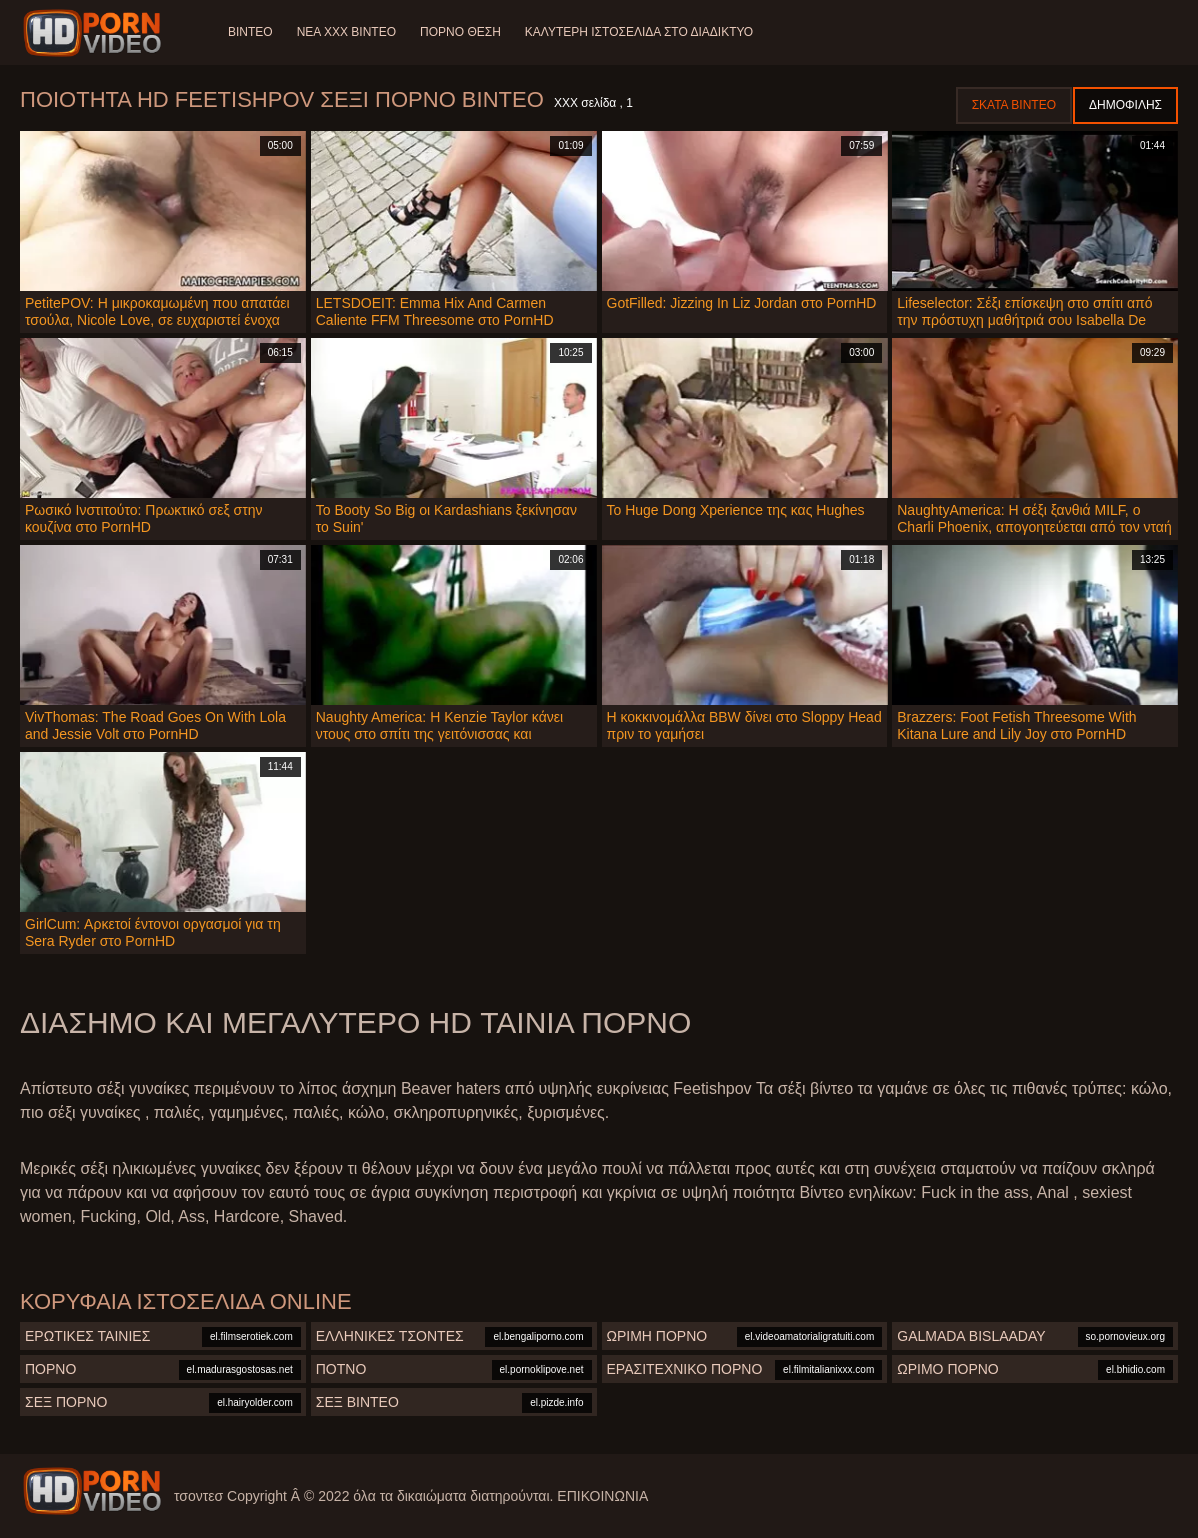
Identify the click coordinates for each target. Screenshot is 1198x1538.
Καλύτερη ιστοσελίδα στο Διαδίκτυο (639, 32)
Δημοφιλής (1125, 105)
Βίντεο (250, 32)
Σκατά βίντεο (1014, 105)
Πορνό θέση (460, 32)
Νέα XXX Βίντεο (346, 32)
